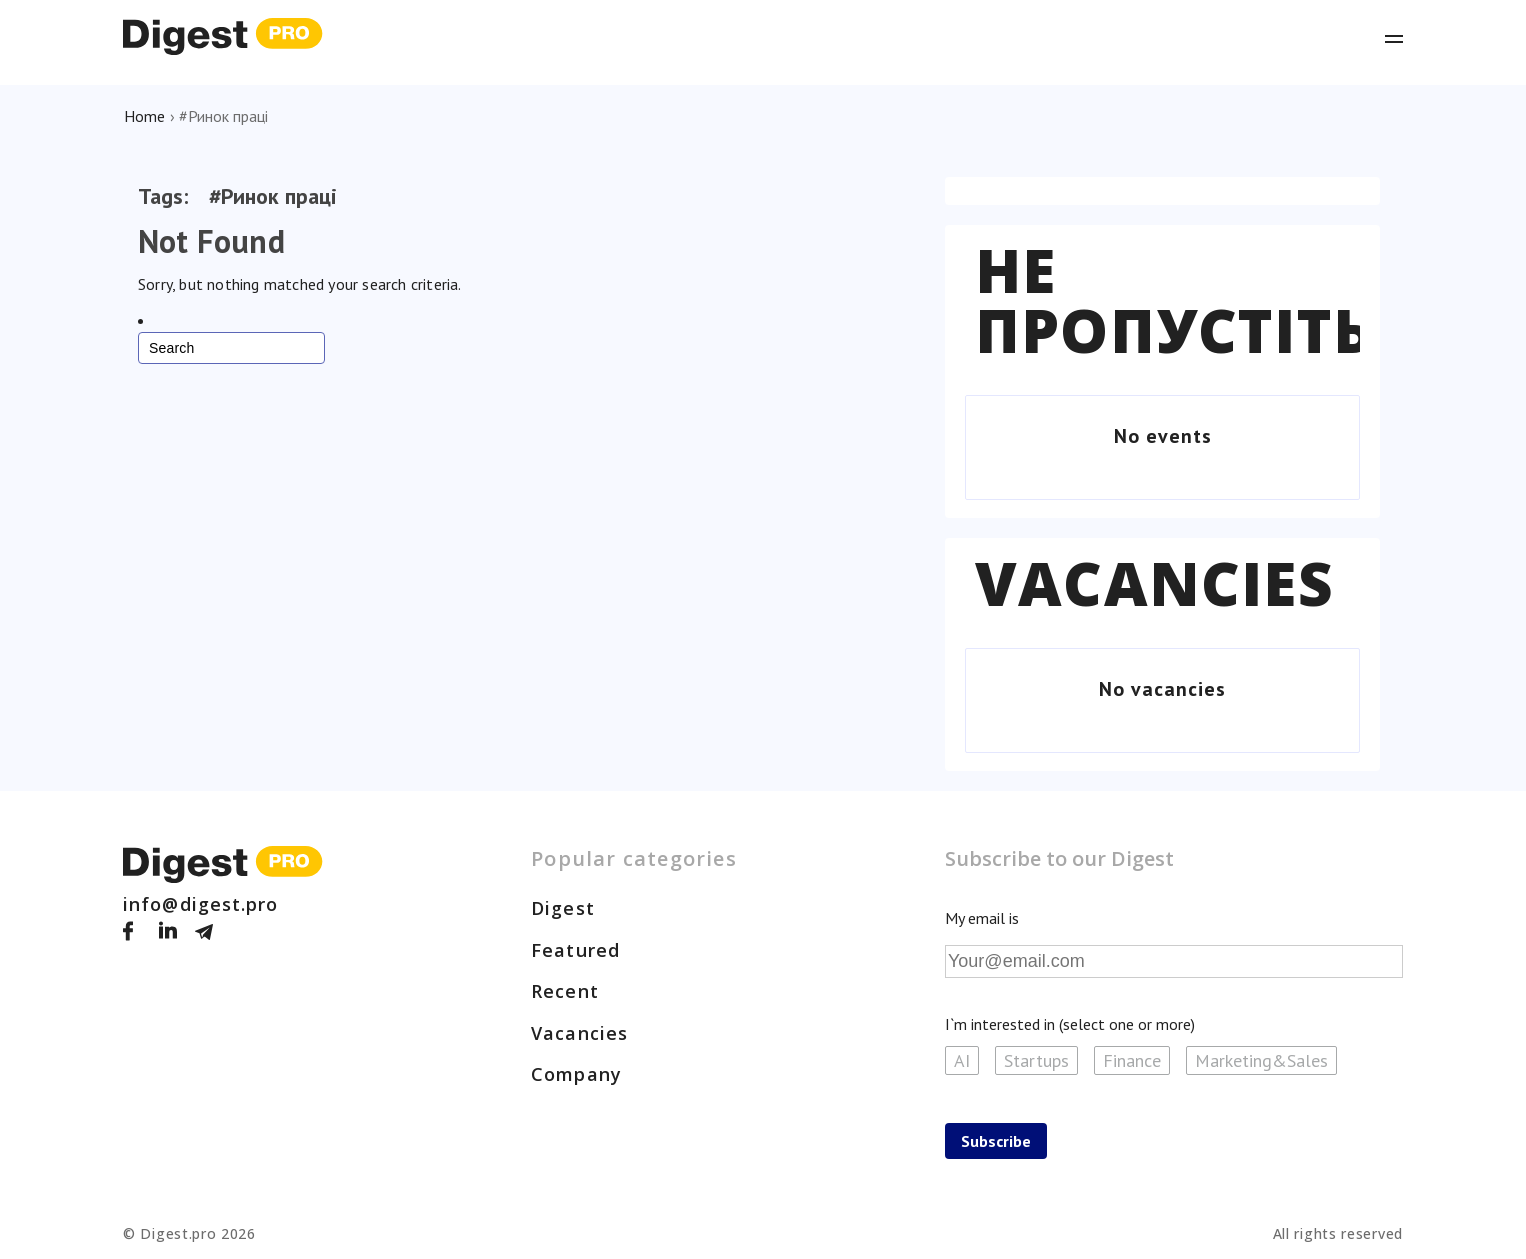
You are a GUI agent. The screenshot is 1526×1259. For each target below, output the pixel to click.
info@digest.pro (201, 904)
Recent (565, 991)
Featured (575, 950)
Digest (563, 908)
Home (144, 116)
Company (576, 1074)
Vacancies (1154, 583)
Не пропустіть (1174, 300)
